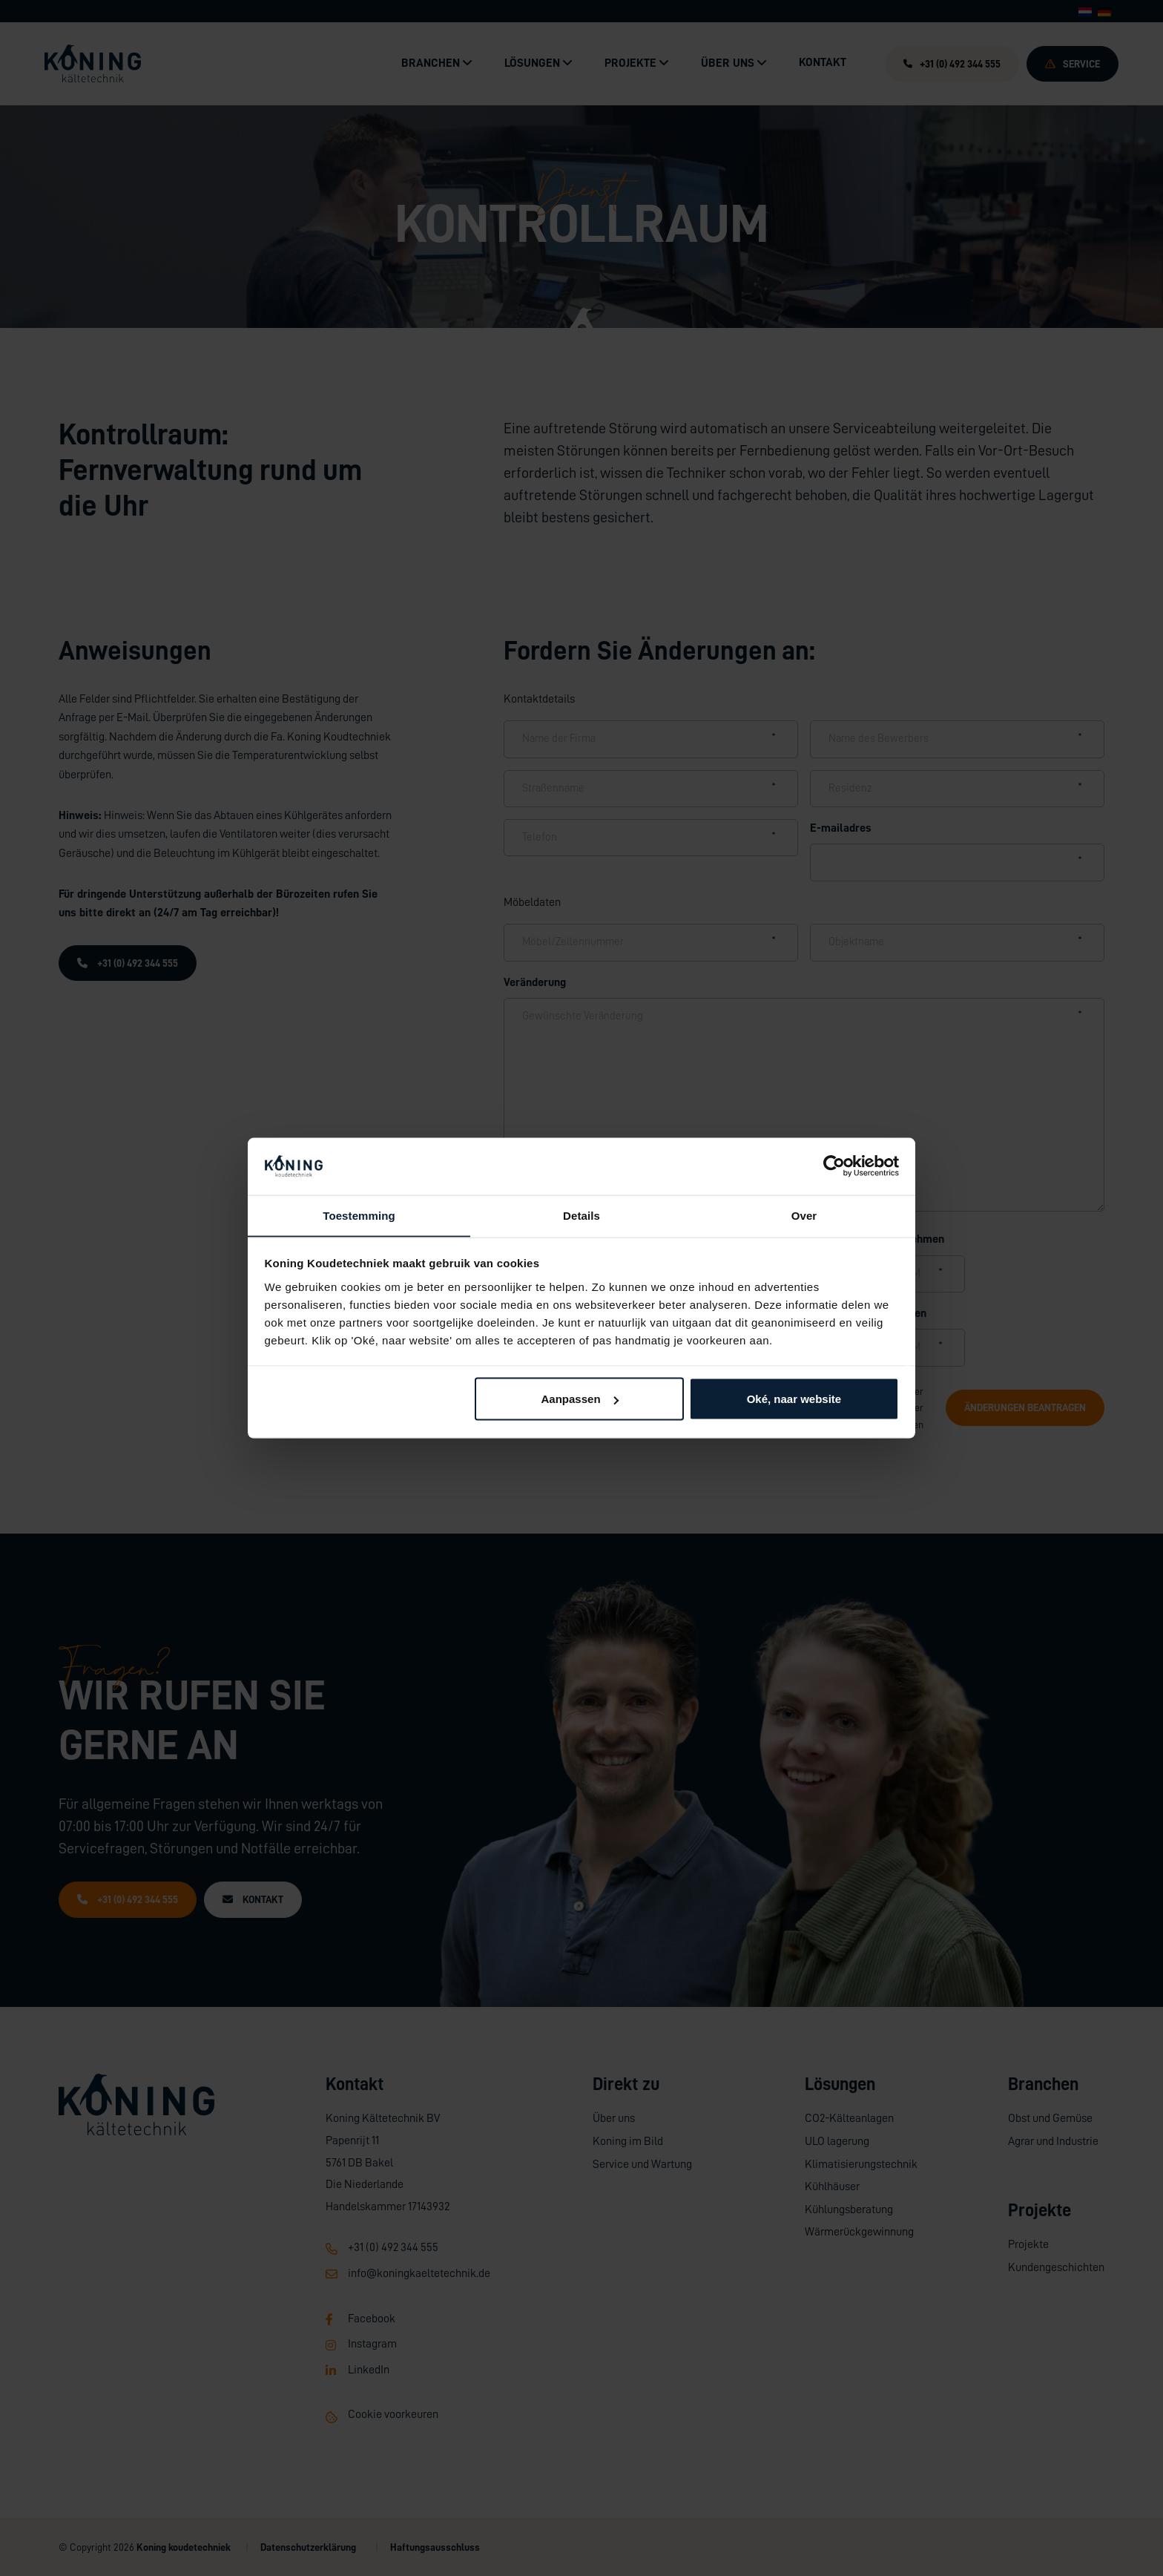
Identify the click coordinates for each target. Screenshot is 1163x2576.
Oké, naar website (794, 1399)
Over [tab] (804, 1215)
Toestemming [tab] (359, 1215)
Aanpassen (580, 1399)
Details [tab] (581, 1215)
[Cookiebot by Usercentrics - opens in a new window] (834, 1166)
